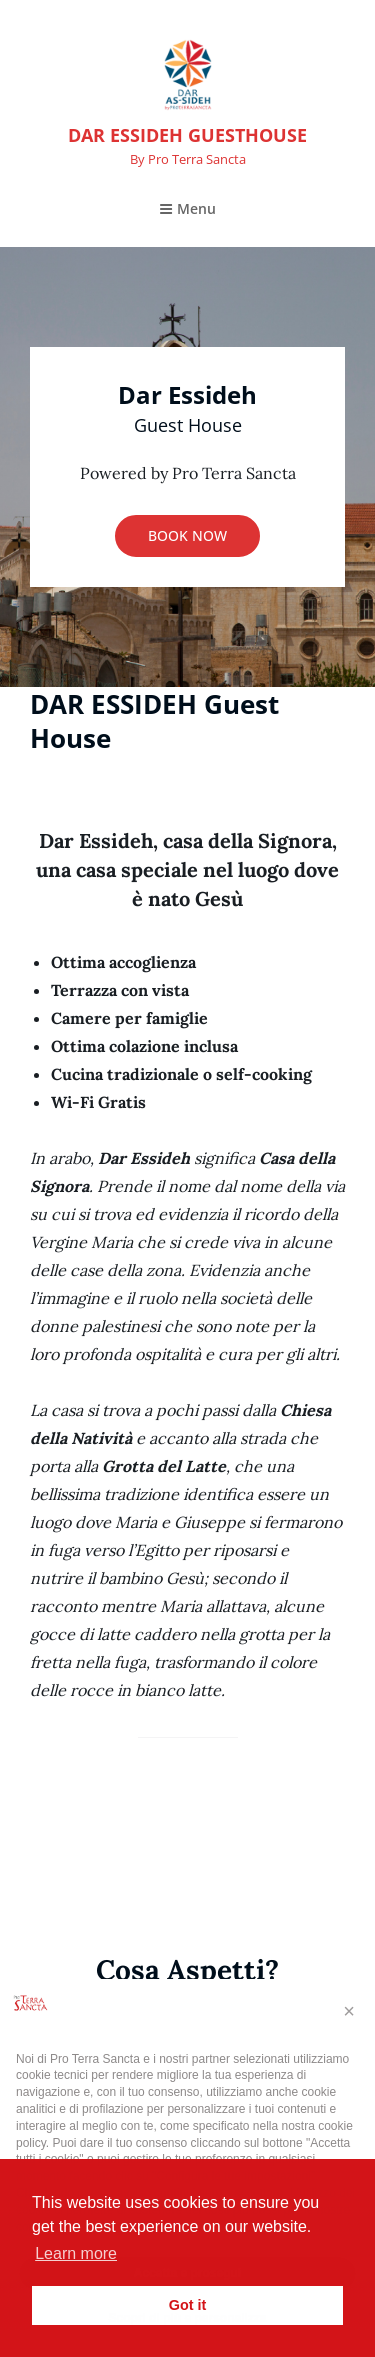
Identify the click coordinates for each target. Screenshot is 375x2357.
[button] (349, 2011)
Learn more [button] (76, 2253)
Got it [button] (188, 2305)
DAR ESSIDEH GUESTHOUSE (187, 135)
